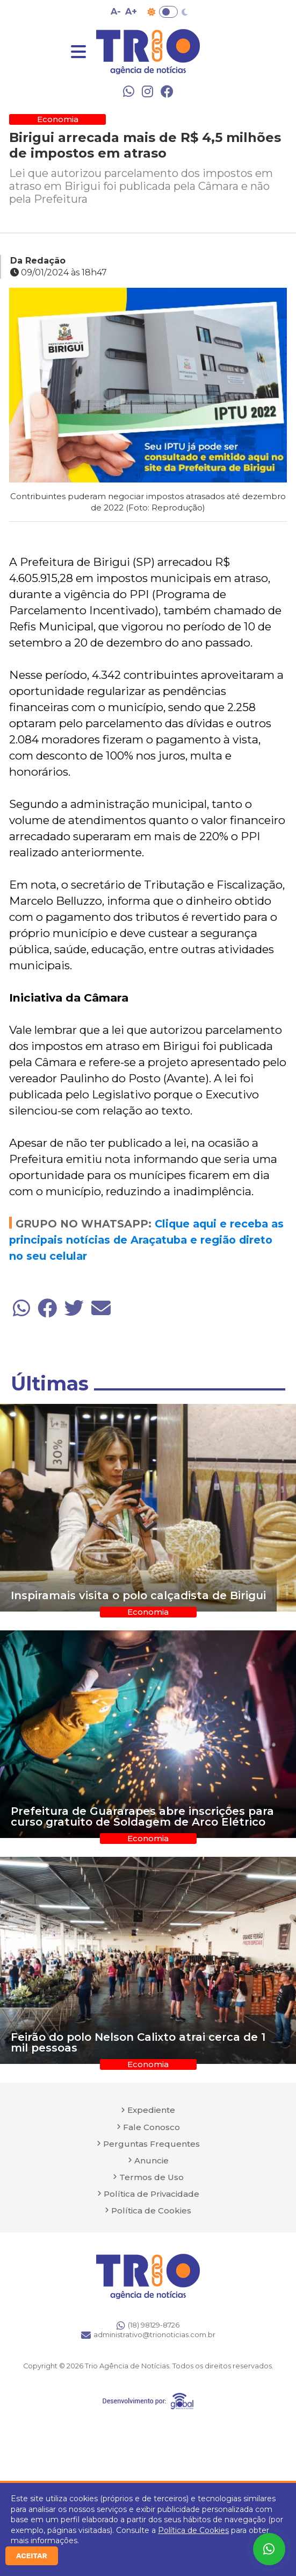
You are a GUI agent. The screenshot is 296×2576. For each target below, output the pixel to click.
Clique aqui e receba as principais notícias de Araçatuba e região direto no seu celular (146, 1239)
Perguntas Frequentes (151, 2144)
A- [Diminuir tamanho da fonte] (116, 11)
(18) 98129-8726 (148, 2325)
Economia (57, 119)
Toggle (168, 12)
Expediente (151, 2110)
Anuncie (151, 2160)
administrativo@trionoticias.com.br (148, 2335)
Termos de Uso (151, 2177)
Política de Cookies (193, 2530)
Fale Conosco (151, 2127)
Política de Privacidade (151, 2194)
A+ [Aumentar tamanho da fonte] (131, 11)
